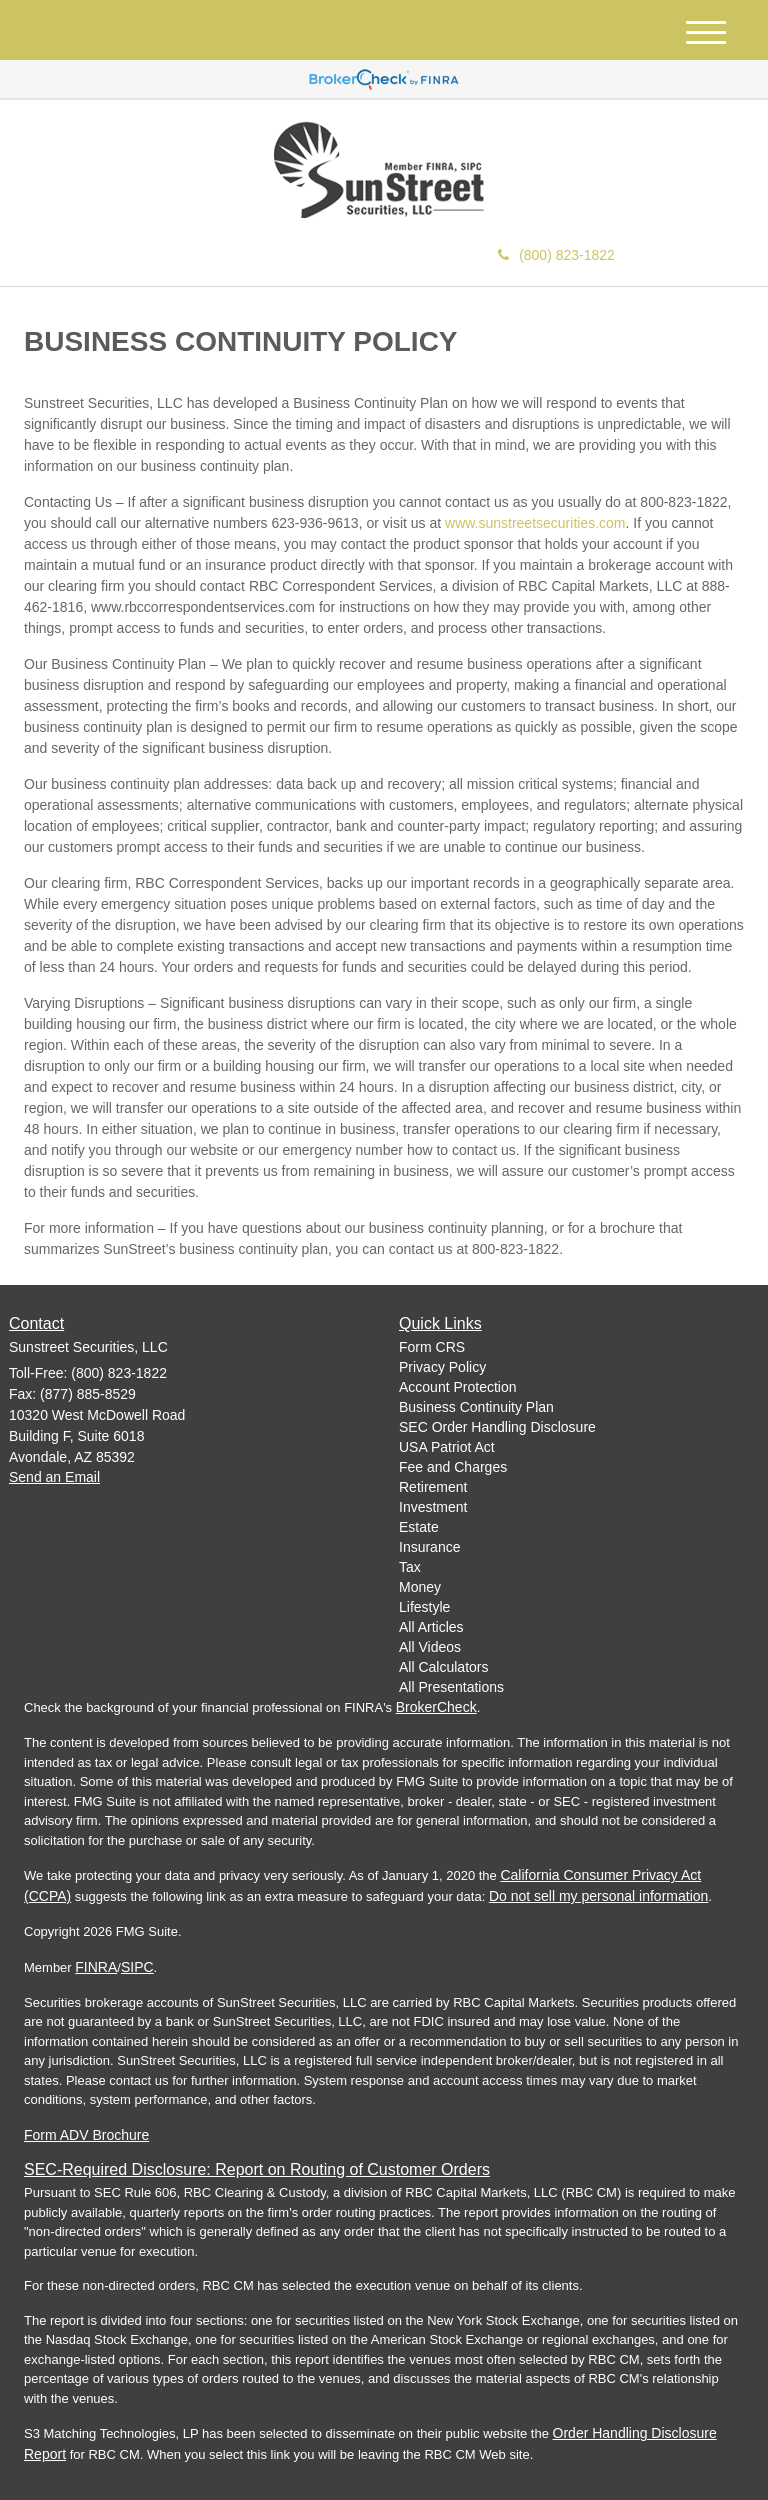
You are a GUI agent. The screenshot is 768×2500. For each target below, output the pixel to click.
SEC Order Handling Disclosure (497, 1427)
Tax (410, 1567)
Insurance (429, 1547)
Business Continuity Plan (476, 1407)
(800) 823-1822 (556, 255)
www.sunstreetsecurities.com (535, 523)
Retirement (433, 1487)
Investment (433, 1507)
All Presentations (451, 1687)
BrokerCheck (436, 1707)
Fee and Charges (453, 1467)
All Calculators (443, 1667)
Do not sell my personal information (598, 1896)
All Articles (431, 1627)
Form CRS (432, 1347)
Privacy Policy (442, 1367)
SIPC (137, 1967)
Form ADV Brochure (86, 2135)
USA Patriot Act (447, 1447)
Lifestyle (424, 1607)
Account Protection (458, 1387)
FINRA (96, 1967)
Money (420, 1587)
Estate (419, 1527)
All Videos (430, 1647)
